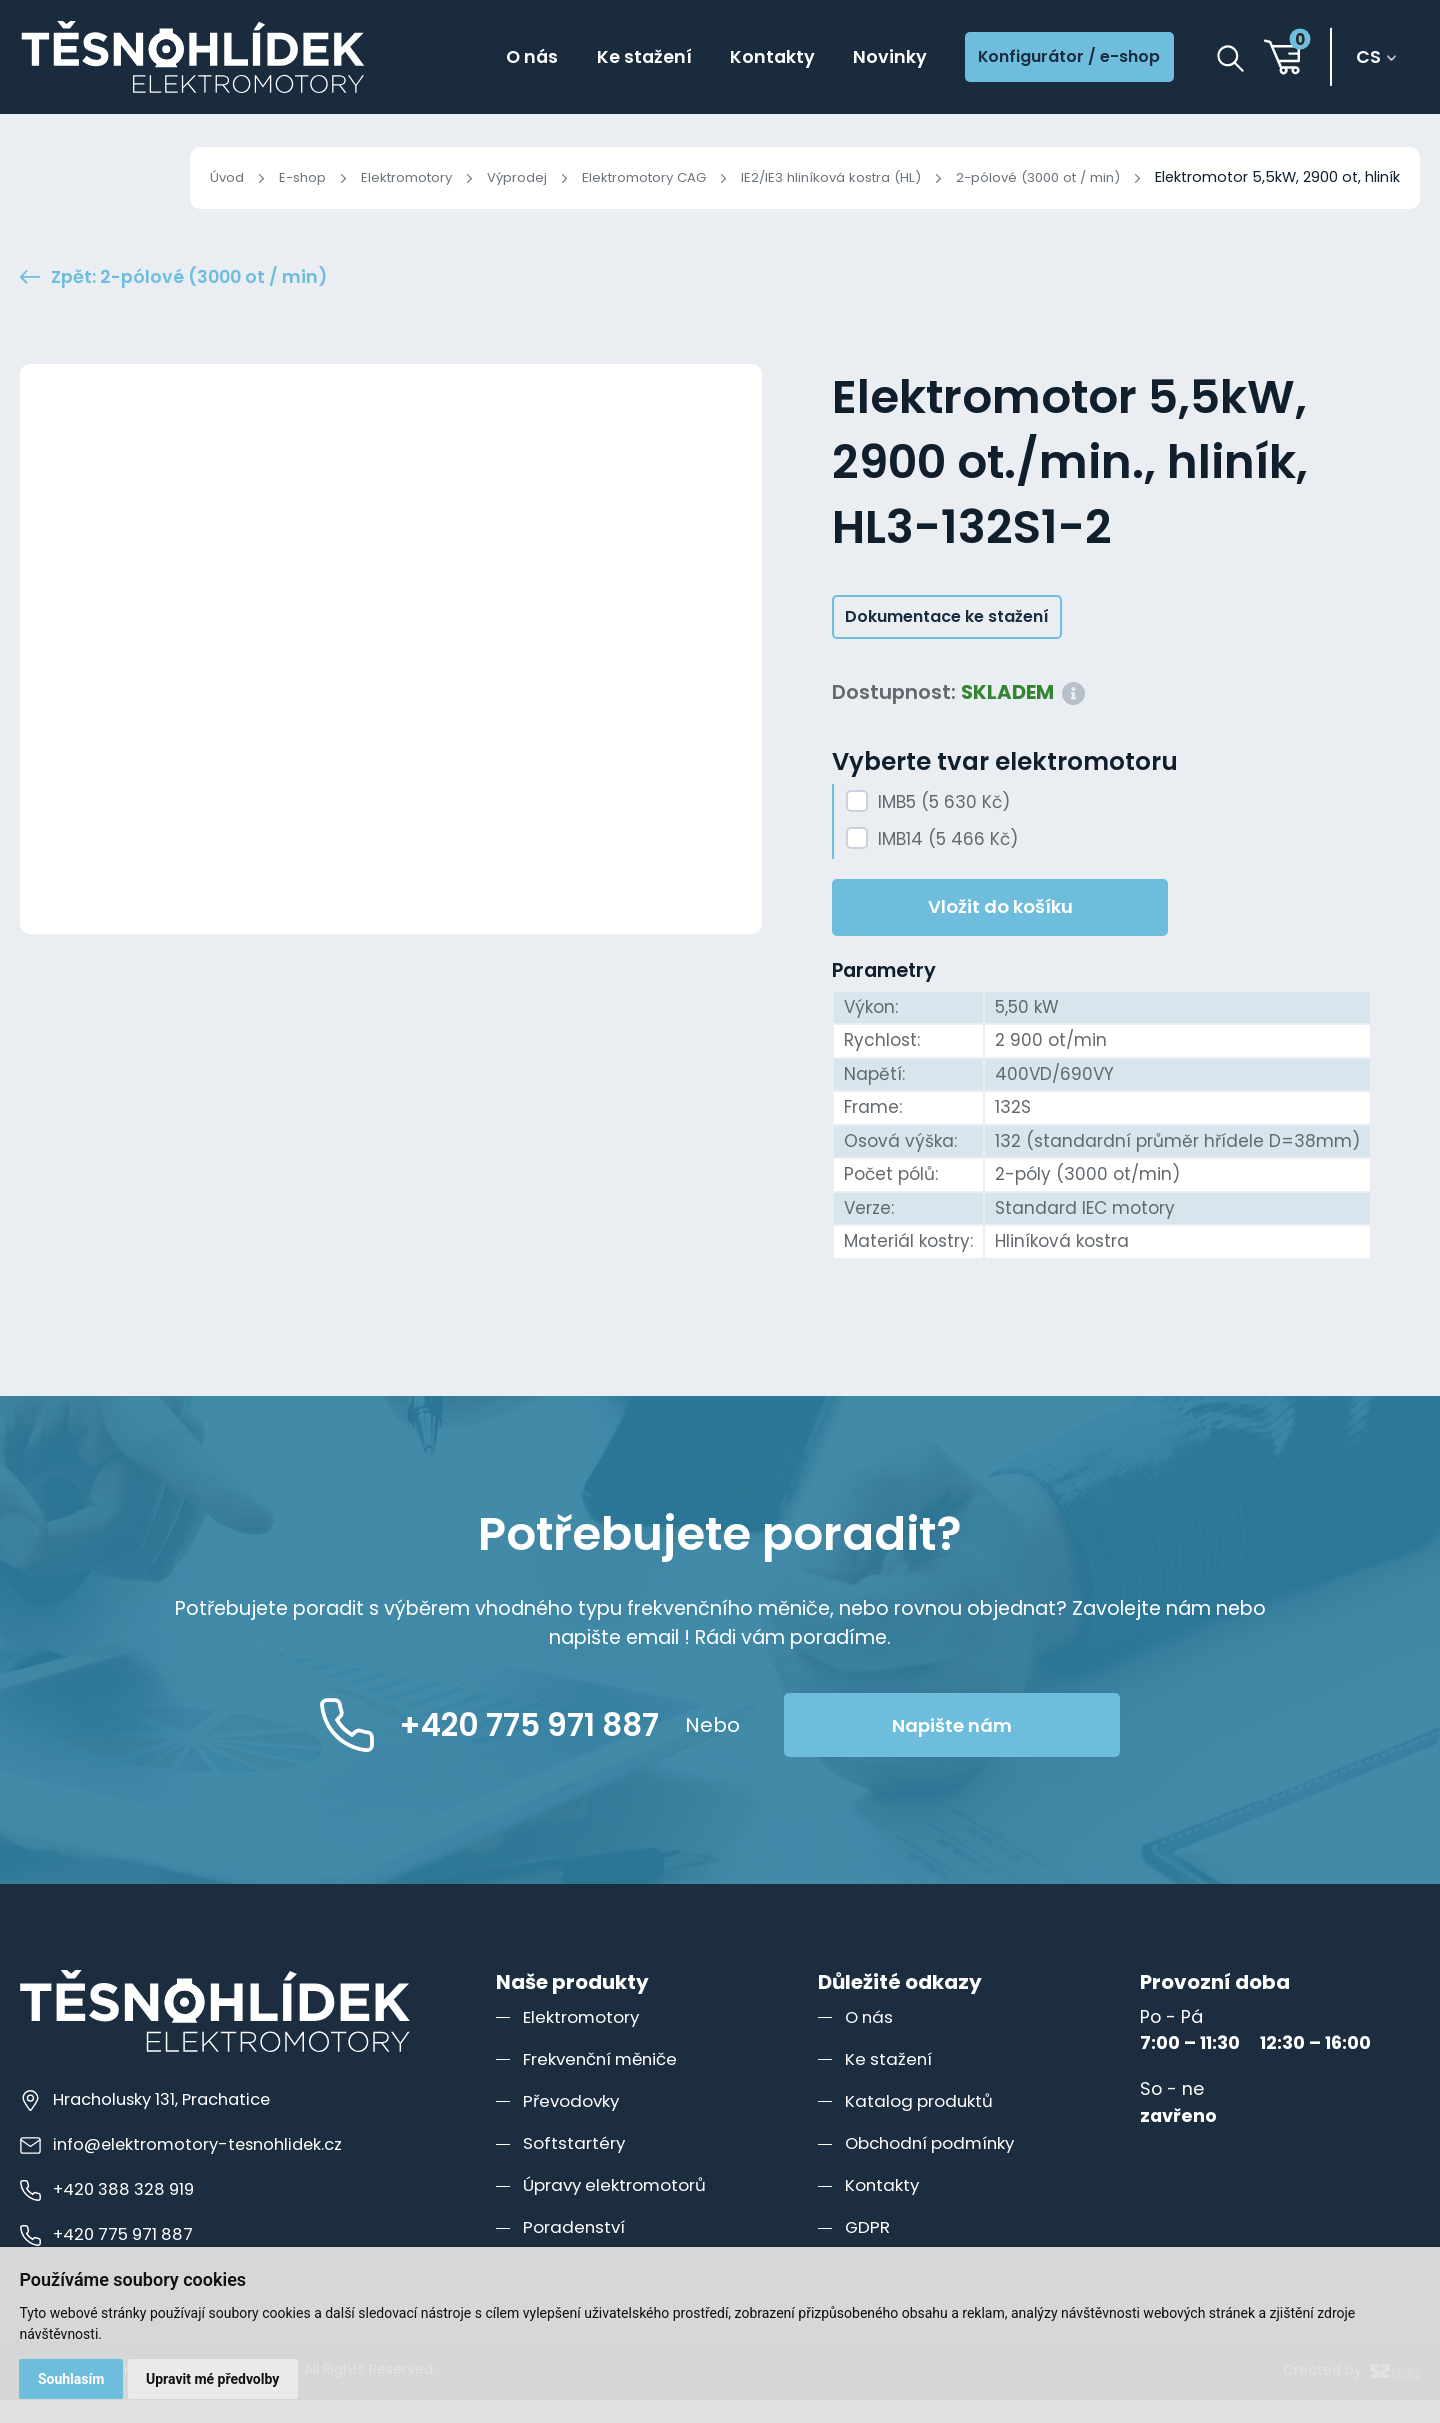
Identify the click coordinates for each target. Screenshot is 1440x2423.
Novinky (868, 58)
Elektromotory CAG (605, 177)
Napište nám (997, 1748)
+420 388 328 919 (112, 2212)
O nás (495, 58)
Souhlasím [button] (72, 2378)
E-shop (239, 177)
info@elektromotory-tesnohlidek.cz (187, 2167)
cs (1372, 59)
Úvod (159, 177)
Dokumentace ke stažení (947, 639)
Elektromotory (350, 177)
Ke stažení (612, 58)
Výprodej (468, 177)
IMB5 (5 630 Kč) (944, 825)
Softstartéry (576, 2165)
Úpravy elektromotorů (619, 2207)
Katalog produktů (921, 2123)
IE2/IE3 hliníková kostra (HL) (806, 177)
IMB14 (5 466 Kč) (948, 863)
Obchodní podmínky (935, 2165)
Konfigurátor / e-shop (1059, 59)
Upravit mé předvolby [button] (215, 2378)
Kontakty (746, 58)
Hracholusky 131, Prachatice (153, 2122)
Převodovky (573, 2123)
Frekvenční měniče (606, 2081)
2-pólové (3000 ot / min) (1029, 177)
